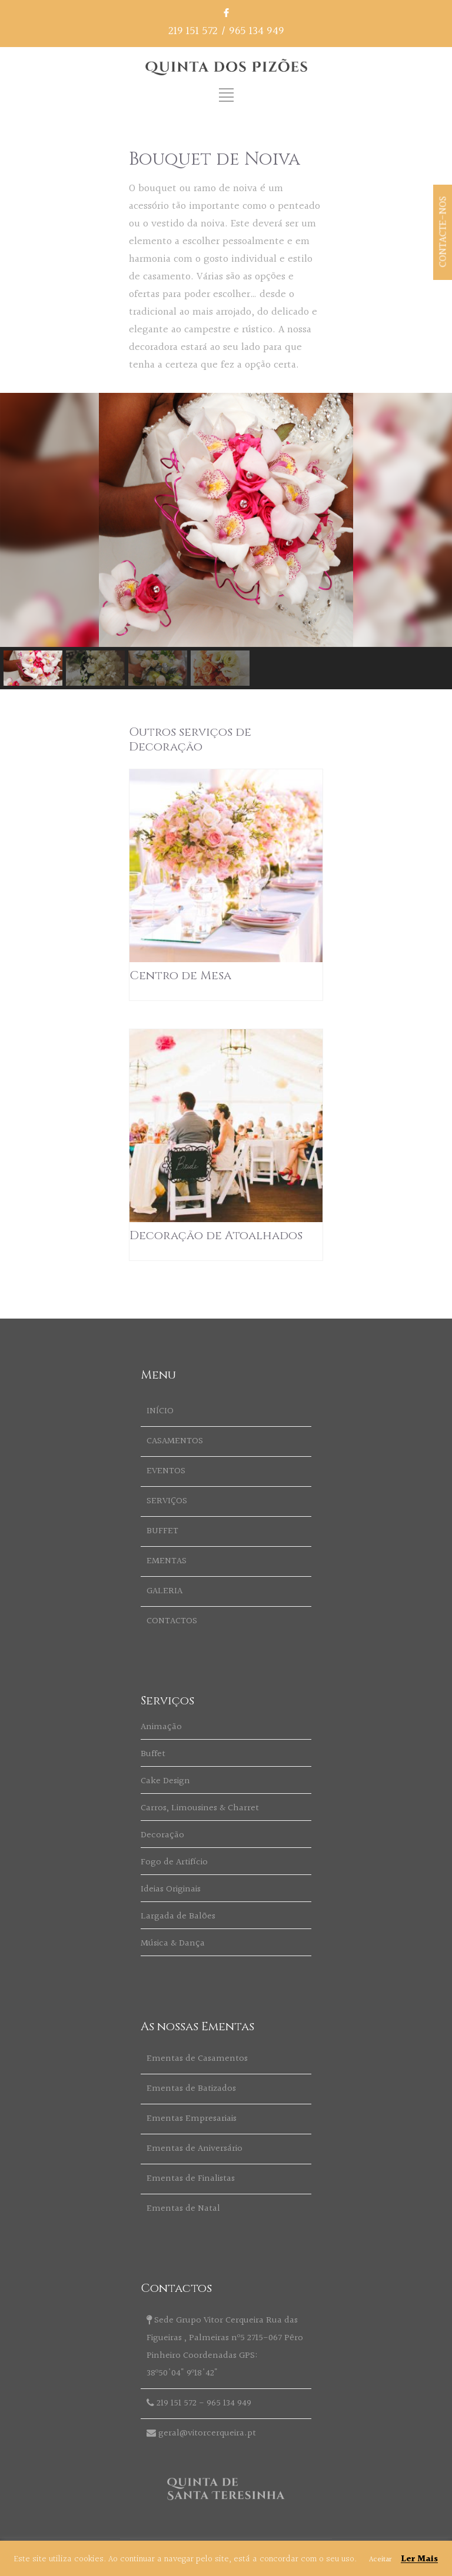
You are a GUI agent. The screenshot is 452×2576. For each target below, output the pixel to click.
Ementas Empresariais (192, 2118)
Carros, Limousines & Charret (200, 1808)
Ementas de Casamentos (197, 2058)
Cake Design (165, 1781)
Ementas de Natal (183, 2208)
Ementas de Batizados (191, 2088)
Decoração (162, 1835)
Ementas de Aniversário (194, 2148)
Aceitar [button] (380, 2559)
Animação (161, 1727)
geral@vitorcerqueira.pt (207, 2433)
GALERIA (164, 1591)
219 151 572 (193, 31)
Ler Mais (419, 2559)
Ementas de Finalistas (191, 2178)
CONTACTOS (172, 1621)
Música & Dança (173, 1943)
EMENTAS (167, 1561)
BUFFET (162, 1531)
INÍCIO (160, 1411)
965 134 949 (256, 31)
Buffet (153, 1754)
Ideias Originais (171, 1889)
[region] (226, 541)
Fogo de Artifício (174, 1862)
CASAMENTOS (175, 1441)
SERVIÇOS (167, 1501)
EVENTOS (166, 1471)
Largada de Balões (178, 1916)
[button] (33, 668)
